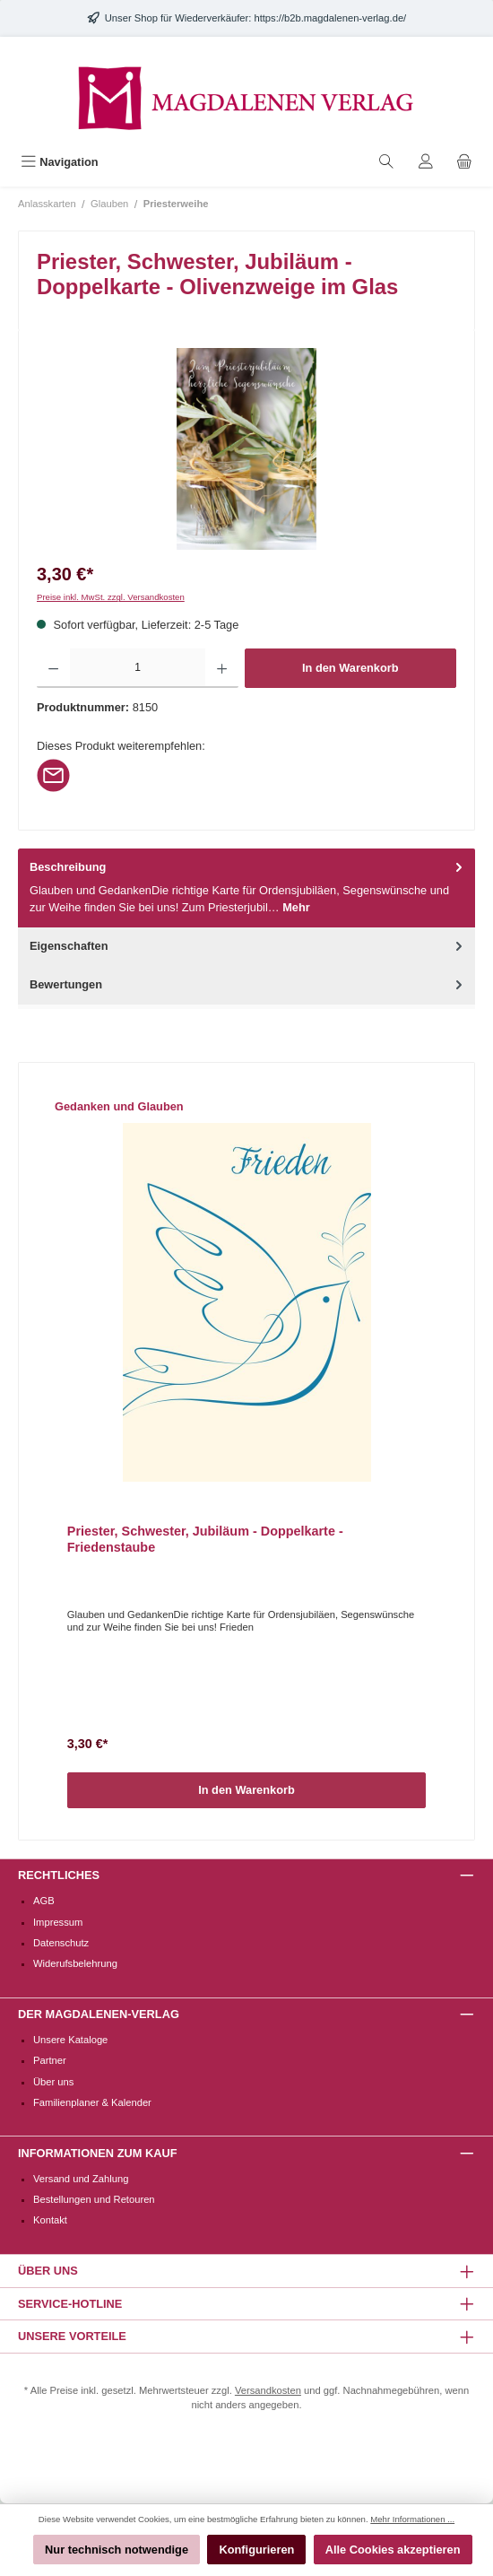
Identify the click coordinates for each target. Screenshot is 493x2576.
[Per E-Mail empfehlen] (53, 774)
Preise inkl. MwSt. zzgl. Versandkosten (111, 597)
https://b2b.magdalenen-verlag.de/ (330, 18)
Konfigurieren (256, 2549)
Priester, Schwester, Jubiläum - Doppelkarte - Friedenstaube (205, 1539)
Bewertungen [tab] (248, 984)
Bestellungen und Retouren (94, 2199)
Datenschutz (61, 1942)
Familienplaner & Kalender (92, 2102)
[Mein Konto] (425, 162)
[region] (246, 449)
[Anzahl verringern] (53, 668)
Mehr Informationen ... (412, 2519)
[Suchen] (386, 162)
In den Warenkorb (350, 667)
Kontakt (50, 2220)
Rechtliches (58, 1875)
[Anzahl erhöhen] (221, 668)
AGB (44, 1900)
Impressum (57, 1922)
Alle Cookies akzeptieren (393, 2549)
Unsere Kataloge (70, 2039)
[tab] (246, 888)
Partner (49, 2060)
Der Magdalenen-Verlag (98, 2014)
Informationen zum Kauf (97, 2153)
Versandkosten (268, 2390)
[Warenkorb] (464, 162)
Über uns (53, 2081)
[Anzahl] (137, 668)
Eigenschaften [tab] (248, 945)
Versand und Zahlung (80, 2178)
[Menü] (59, 162)
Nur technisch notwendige (116, 2549)
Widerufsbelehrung (75, 1963)
